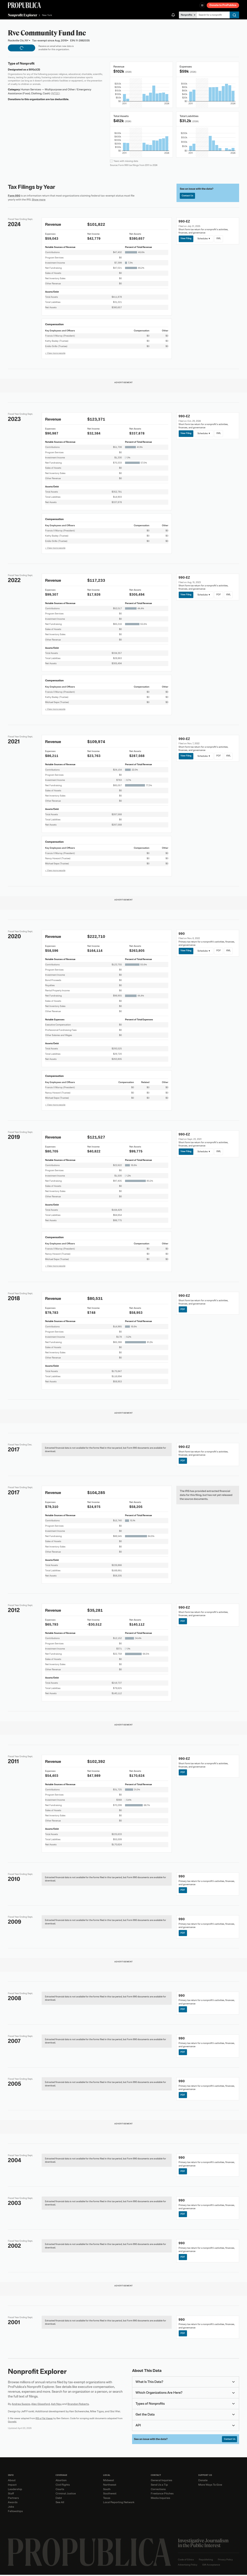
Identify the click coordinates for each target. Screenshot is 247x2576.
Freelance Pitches (162, 2495)
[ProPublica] (24, 5)
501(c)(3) (34, 69)
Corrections (158, 2490)
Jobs (11, 2508)
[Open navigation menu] (202, 5)
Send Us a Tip (159, 2486)
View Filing (186, 238)
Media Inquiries (160, 2499)
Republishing (206, 2560)
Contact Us (188, 195)
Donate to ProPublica (222, 5)
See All (60, 2503)
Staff (11, 2495)
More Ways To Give (210, 2486)
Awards (12, 2503)
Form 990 (14, 195)
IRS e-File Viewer (44, 2419)
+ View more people (55, 353)
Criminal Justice (66, 2495)
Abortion (61, 2481)
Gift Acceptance (211, 2565)
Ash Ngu (56, 2405)
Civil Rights (63, 2486)
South (106, 2490)
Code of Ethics (186, 2560)
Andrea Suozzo (21, 2405)
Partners (13, 2499)
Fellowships (15, 2512)
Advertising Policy (187, 2565)
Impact (12, 2486)
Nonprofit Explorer (22, 15)
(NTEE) (55, 93)
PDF (219, 594)
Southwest (109, 2495)
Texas (106, 2499)
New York (47, 15)
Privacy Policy (225, 2560)
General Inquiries (161, 2481)
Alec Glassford (40, 2405)
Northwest (109, 2486)
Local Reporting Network (118, 2503)
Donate (203, 2481)
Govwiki (12, 2422)
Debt (59, 2499)
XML (219, 238)
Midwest (108, 2481)
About (12, 2481)
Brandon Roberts (78, 2405)
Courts (60, 2490)
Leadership (15, 2490)
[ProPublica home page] (89, 2554)
